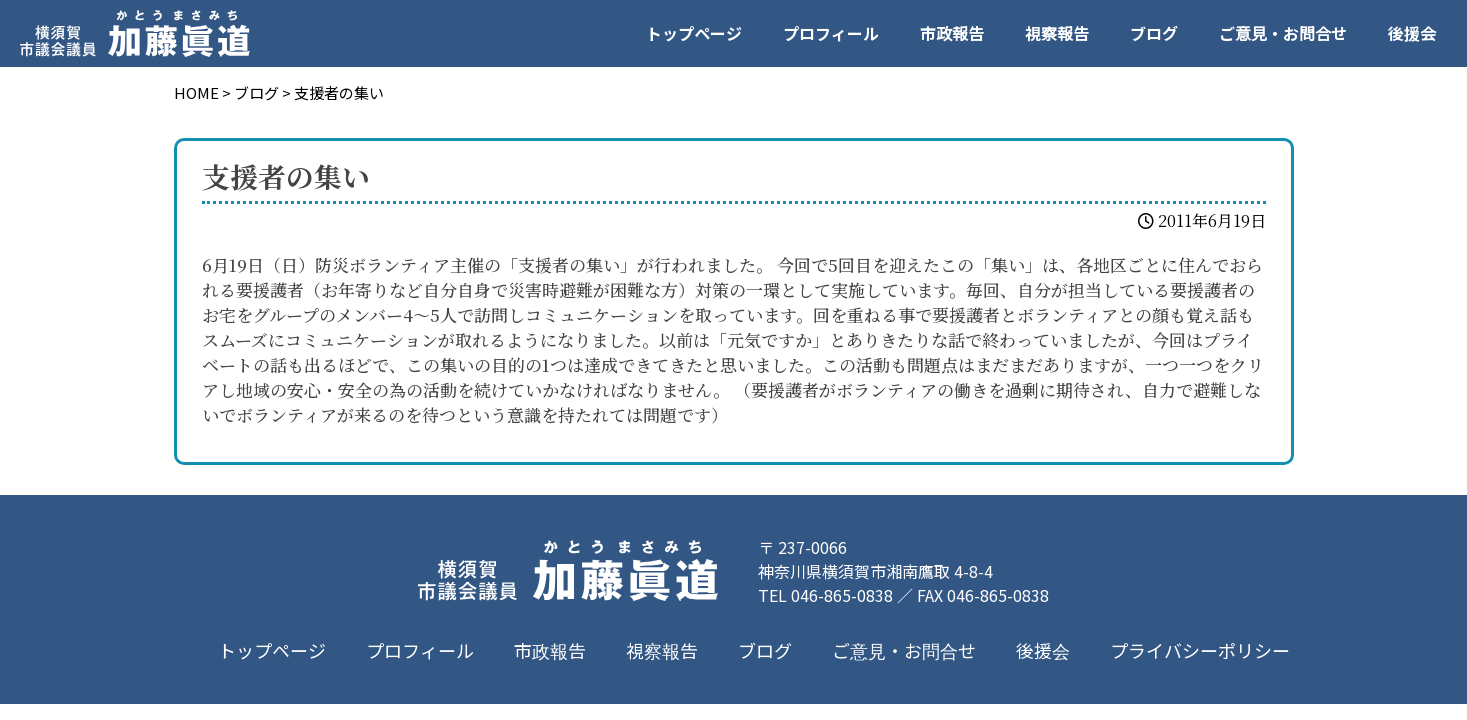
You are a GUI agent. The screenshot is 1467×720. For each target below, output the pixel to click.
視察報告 (1057, 33)
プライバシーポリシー (1199, 650)
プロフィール (831, 33)
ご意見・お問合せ (1283, 33)
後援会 (1412, 33)
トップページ (694, 33)
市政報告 (952, 33)
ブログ (1154, 33)
